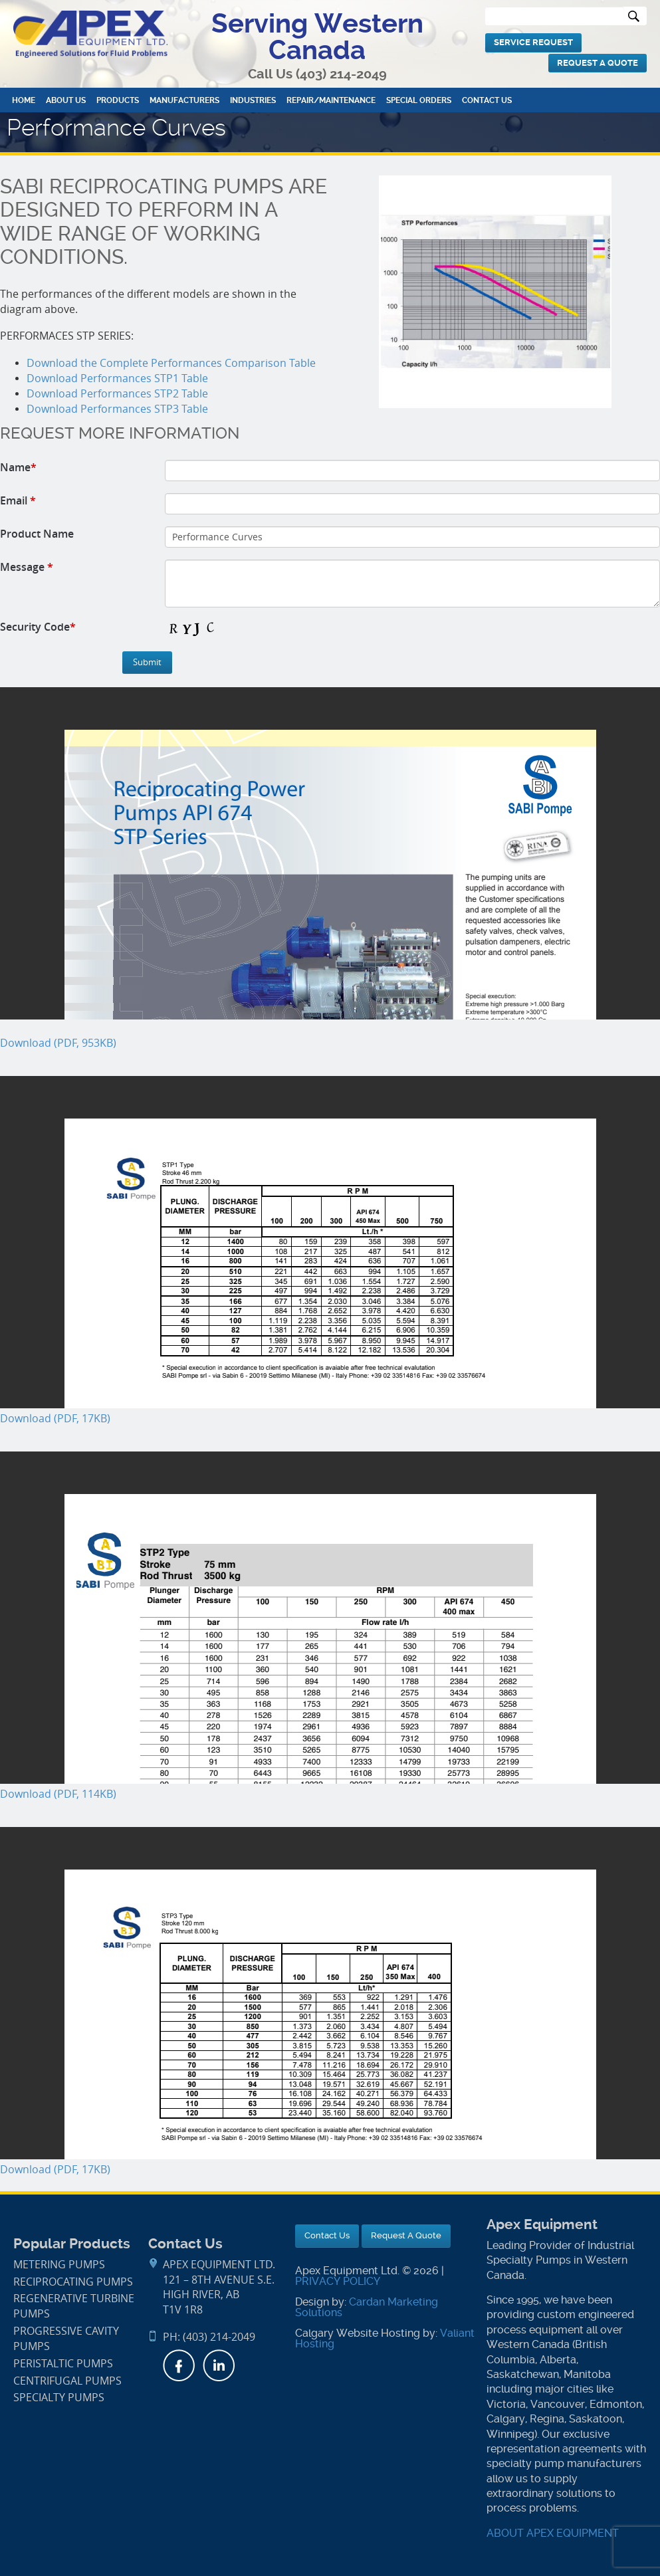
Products (117, 100)
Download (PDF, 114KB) (58, 1794)
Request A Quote (597, 63)
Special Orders (418, 100)
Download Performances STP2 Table (117, 393)
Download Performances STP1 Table (117, 378)
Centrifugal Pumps (67, 2381)
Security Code (38, 626)
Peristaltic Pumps (63, 2363)
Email (18, 500)
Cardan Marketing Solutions (366, 2307)
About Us (66, 100)
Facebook (179, 2365)
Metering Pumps (59, 2264)
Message (26, 567)
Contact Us (487, 100)
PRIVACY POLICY (337, 2281)
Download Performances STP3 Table (117, 409)
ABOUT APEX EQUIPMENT (553, 2533)
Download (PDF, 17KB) (55, 1418)
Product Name (37, 533)
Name (18, 467)
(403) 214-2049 (341, 74)
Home (23, 100)
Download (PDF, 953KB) (58, 1043)
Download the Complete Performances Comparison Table (171, 363)
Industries (253, 100)
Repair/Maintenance (331, 100)
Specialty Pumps (58, 2397)
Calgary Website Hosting (357, 2333)
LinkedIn (219, 2365)
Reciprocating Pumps (73, 2282)
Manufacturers (184, 100)
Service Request (533, 42)
